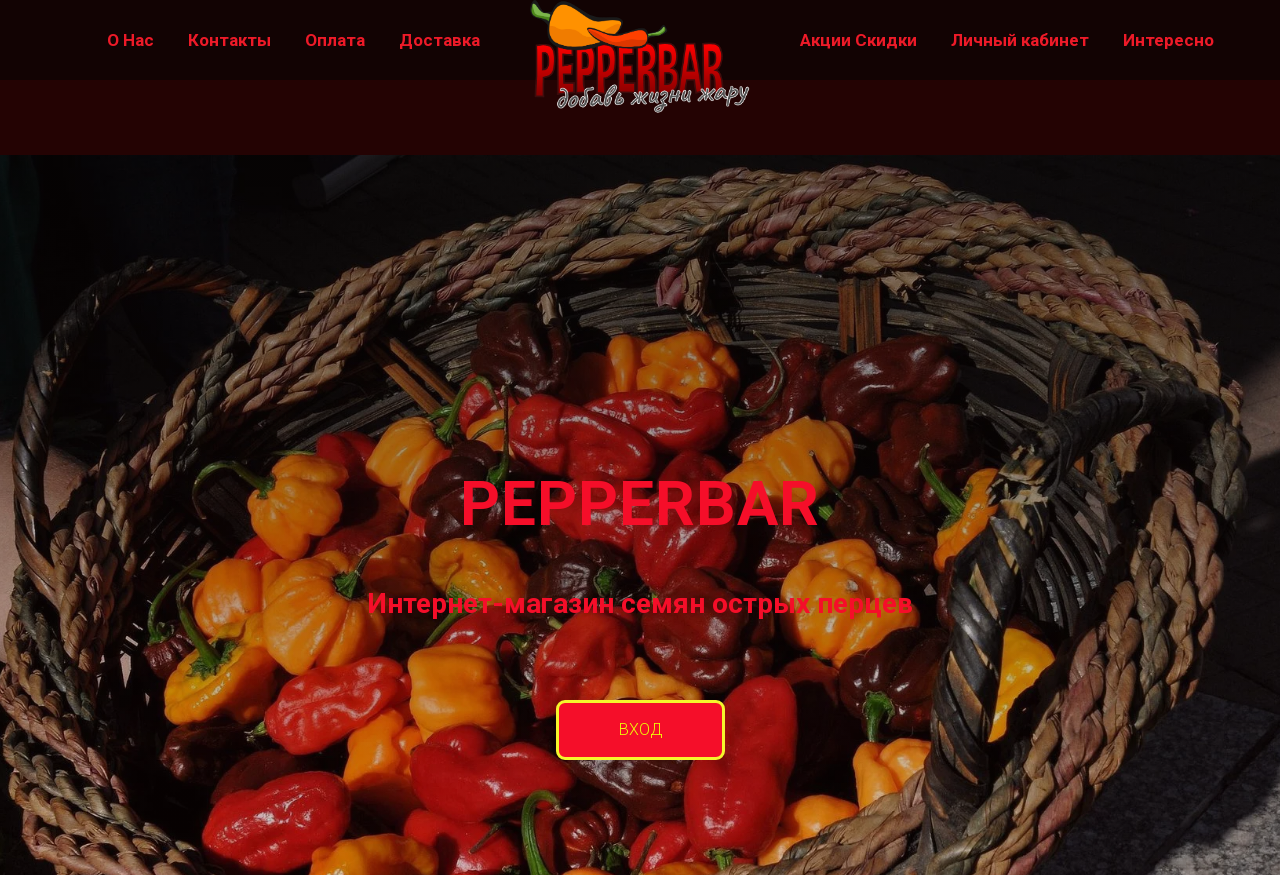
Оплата (335, 40)
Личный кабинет (1020, 40)
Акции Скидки (858, 40)
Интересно (1168, 40)
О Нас (130, 40)
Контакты (229, 40)
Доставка (439, 40)
